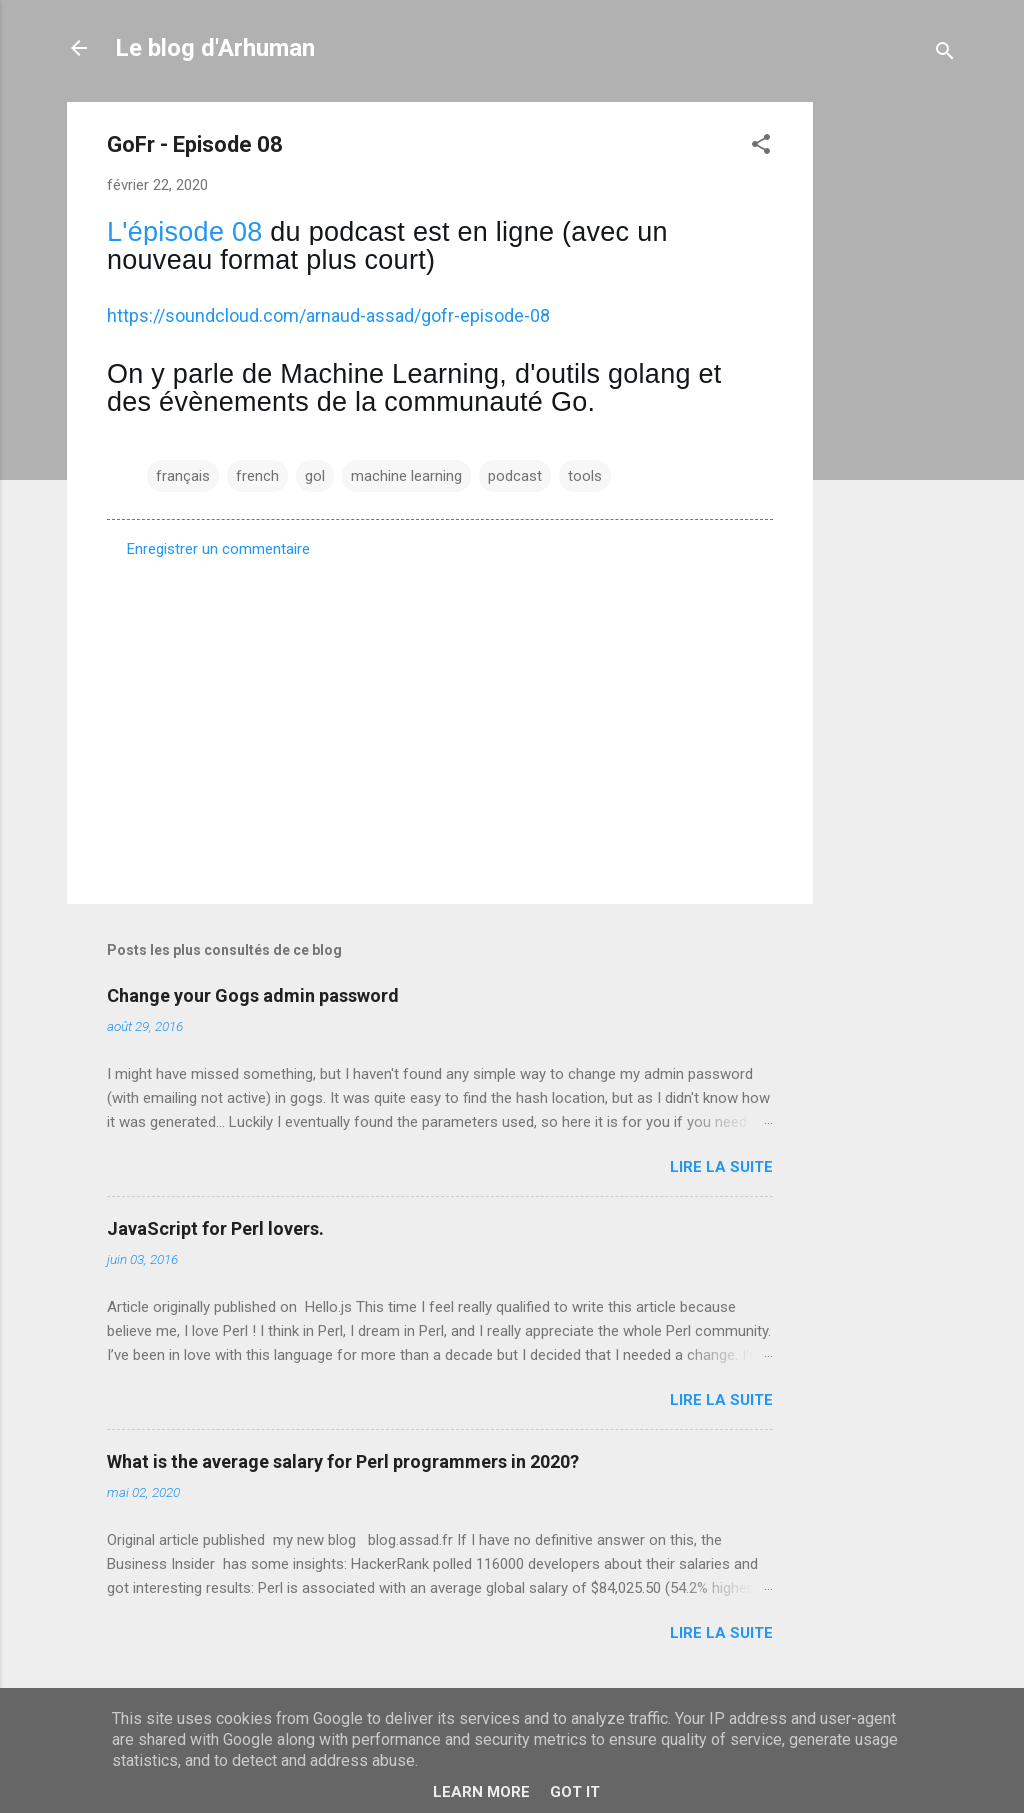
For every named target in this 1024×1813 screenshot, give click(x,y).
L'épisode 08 (185, 232)
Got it (575, 1792)
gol (315, 476)
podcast (515, 476)
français (183, 476)
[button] (761, 147)
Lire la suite (721, 1167)
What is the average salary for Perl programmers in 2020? (343, 1461)
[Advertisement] (893, 402)
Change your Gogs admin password (253, 995)
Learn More (481, 1792)
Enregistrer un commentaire (218, 549)
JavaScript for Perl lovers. (215, 1228)
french (257, 476)
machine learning (406, 476)
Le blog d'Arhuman (215, 48)
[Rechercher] (945, 54)
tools (585, 476)
